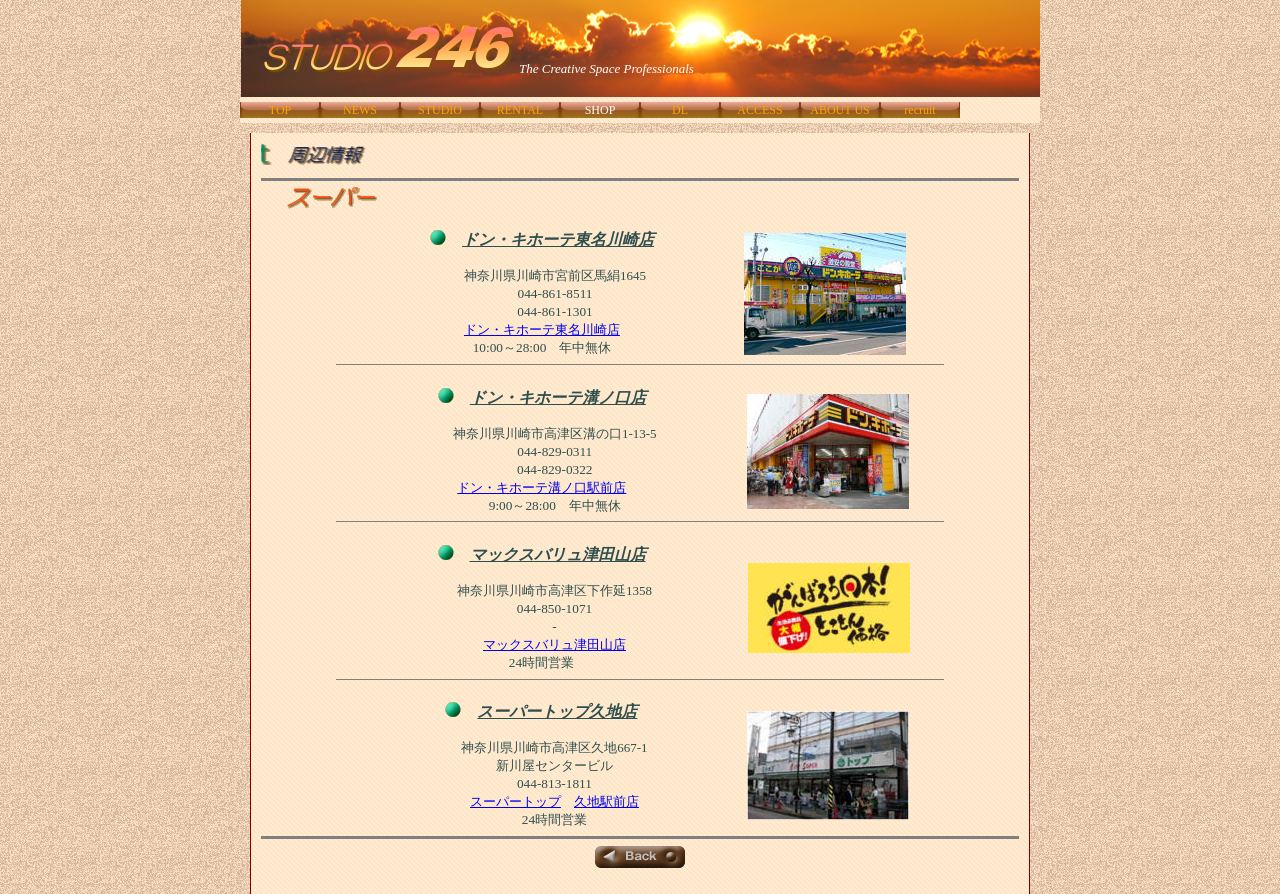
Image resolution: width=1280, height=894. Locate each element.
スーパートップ (515, 801)
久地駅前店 (606, 801)
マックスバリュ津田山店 (554, 644)
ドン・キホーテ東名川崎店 (542, 329)
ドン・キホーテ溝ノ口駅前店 (541, 487)
